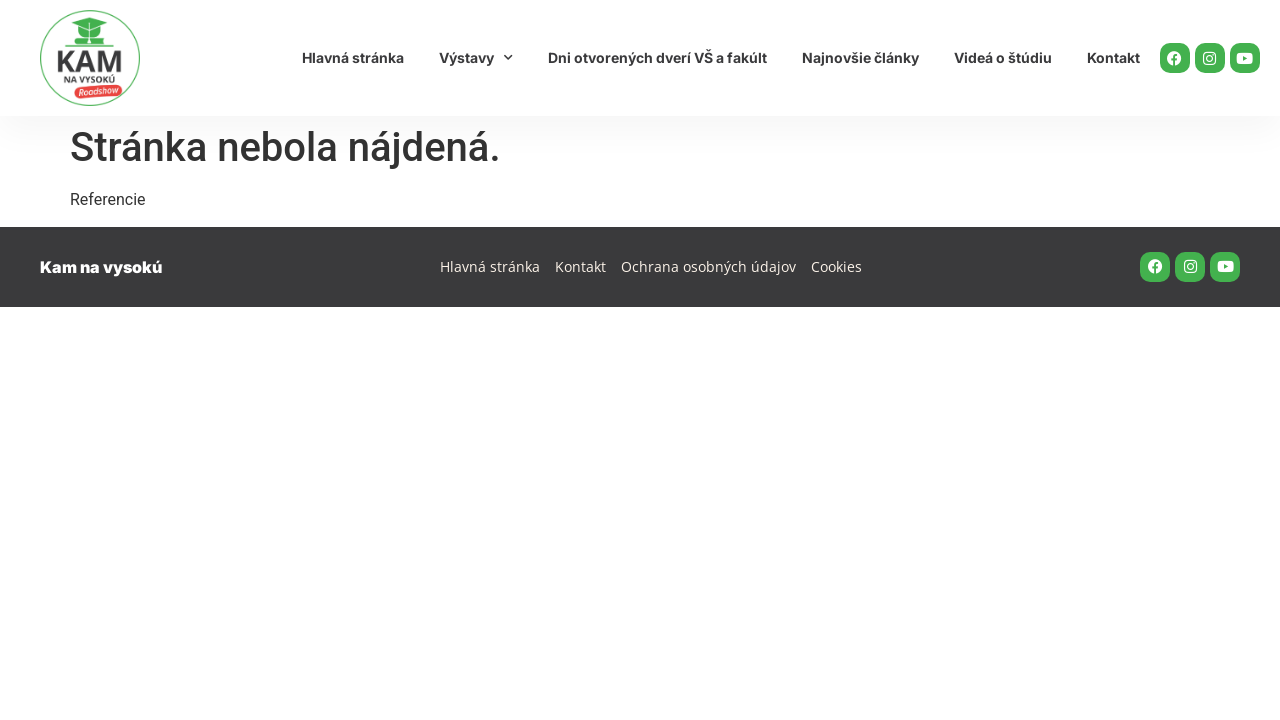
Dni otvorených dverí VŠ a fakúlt (657, 57)
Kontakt (1113, 57)
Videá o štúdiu (1003, 57)
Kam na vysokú (101, 267)
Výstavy (476, 58)
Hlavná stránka (353, 57)
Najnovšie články (860, 57)
